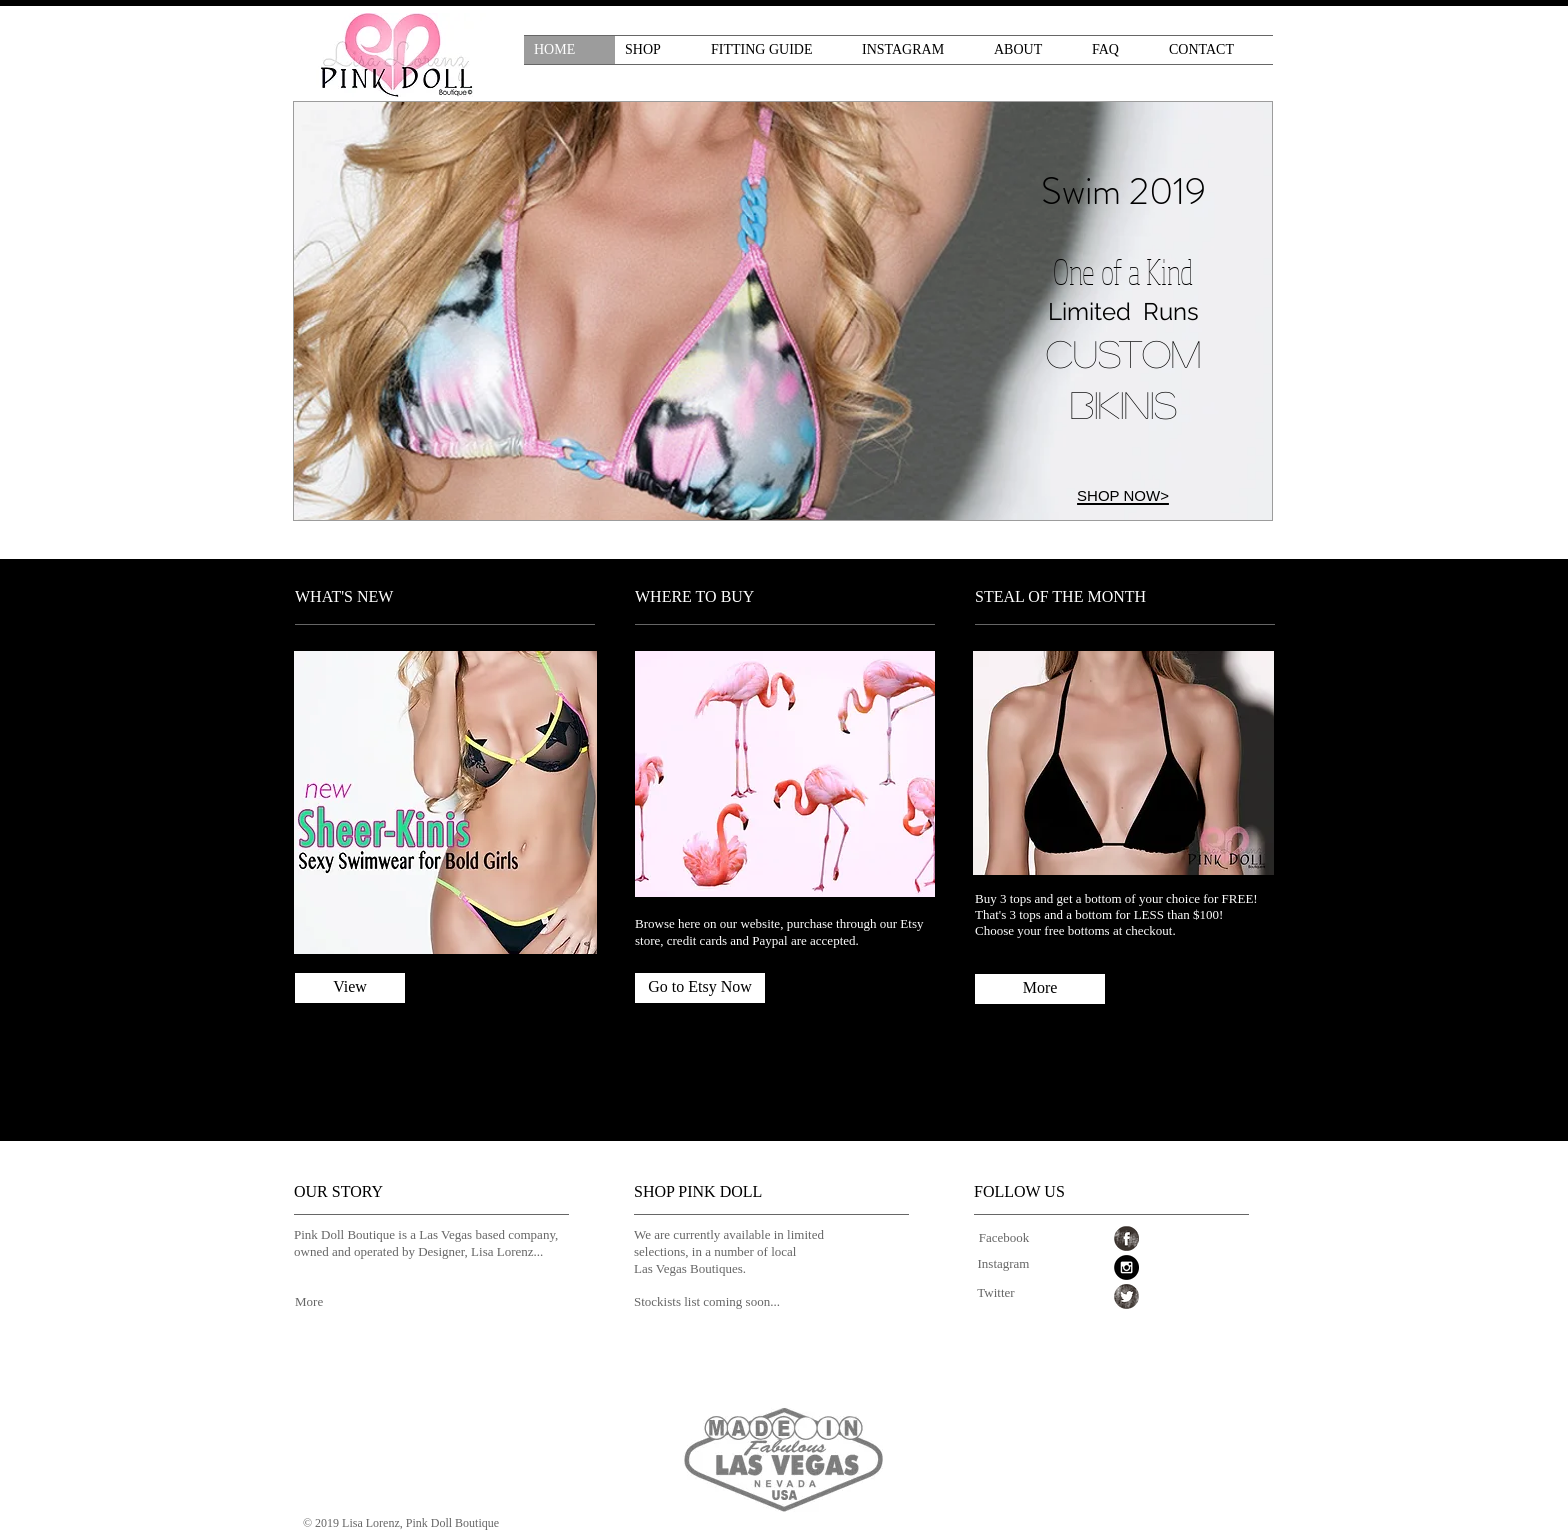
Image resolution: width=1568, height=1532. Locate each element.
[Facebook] (1004, 1238)
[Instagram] (1003, 1264)
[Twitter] (996, 1293)
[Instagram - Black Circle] (1126, 1267)
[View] (350, 988)
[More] (1040, 989)
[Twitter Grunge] (1126, 1296)
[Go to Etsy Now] (700, 988)
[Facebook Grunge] (1126, 1238)
